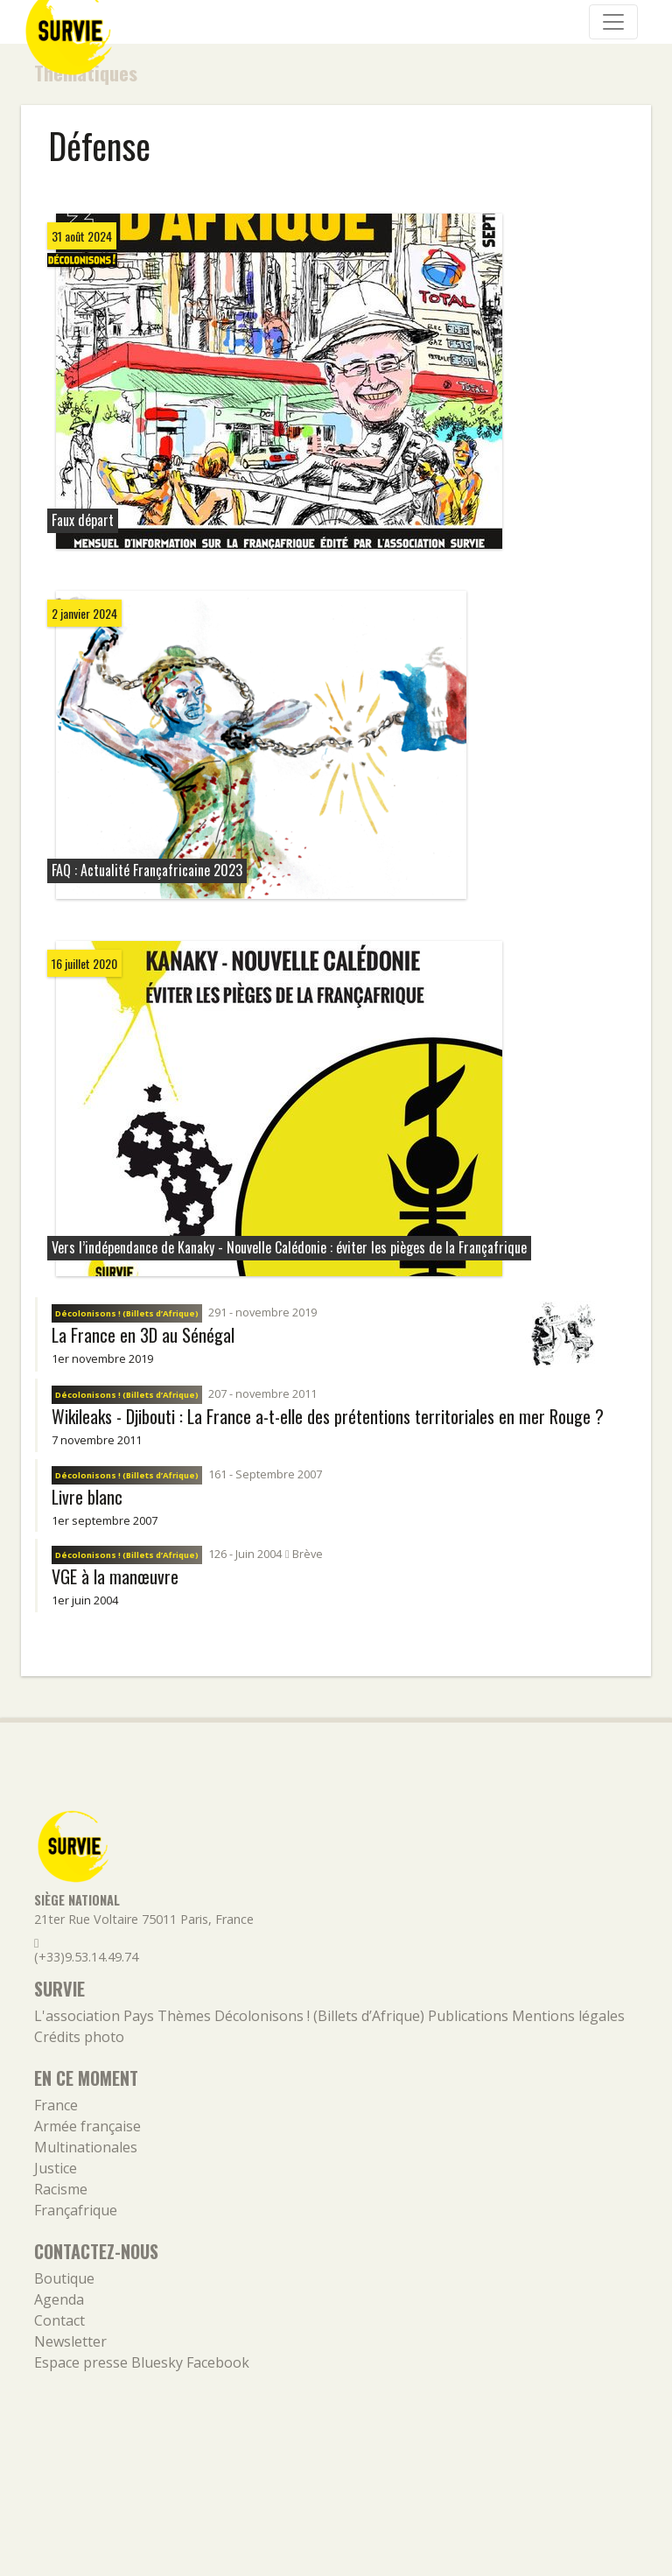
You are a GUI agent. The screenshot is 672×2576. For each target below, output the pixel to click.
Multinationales (85, 2147)
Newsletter (70, 2341)
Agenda (59, 2299)
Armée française (87, 2126)
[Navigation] (613, 21)
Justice (55, 2168)
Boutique (64, 2278)
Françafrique (75, 2210)
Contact (59, 2320)
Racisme (61, 2189)
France (56, 2105)
